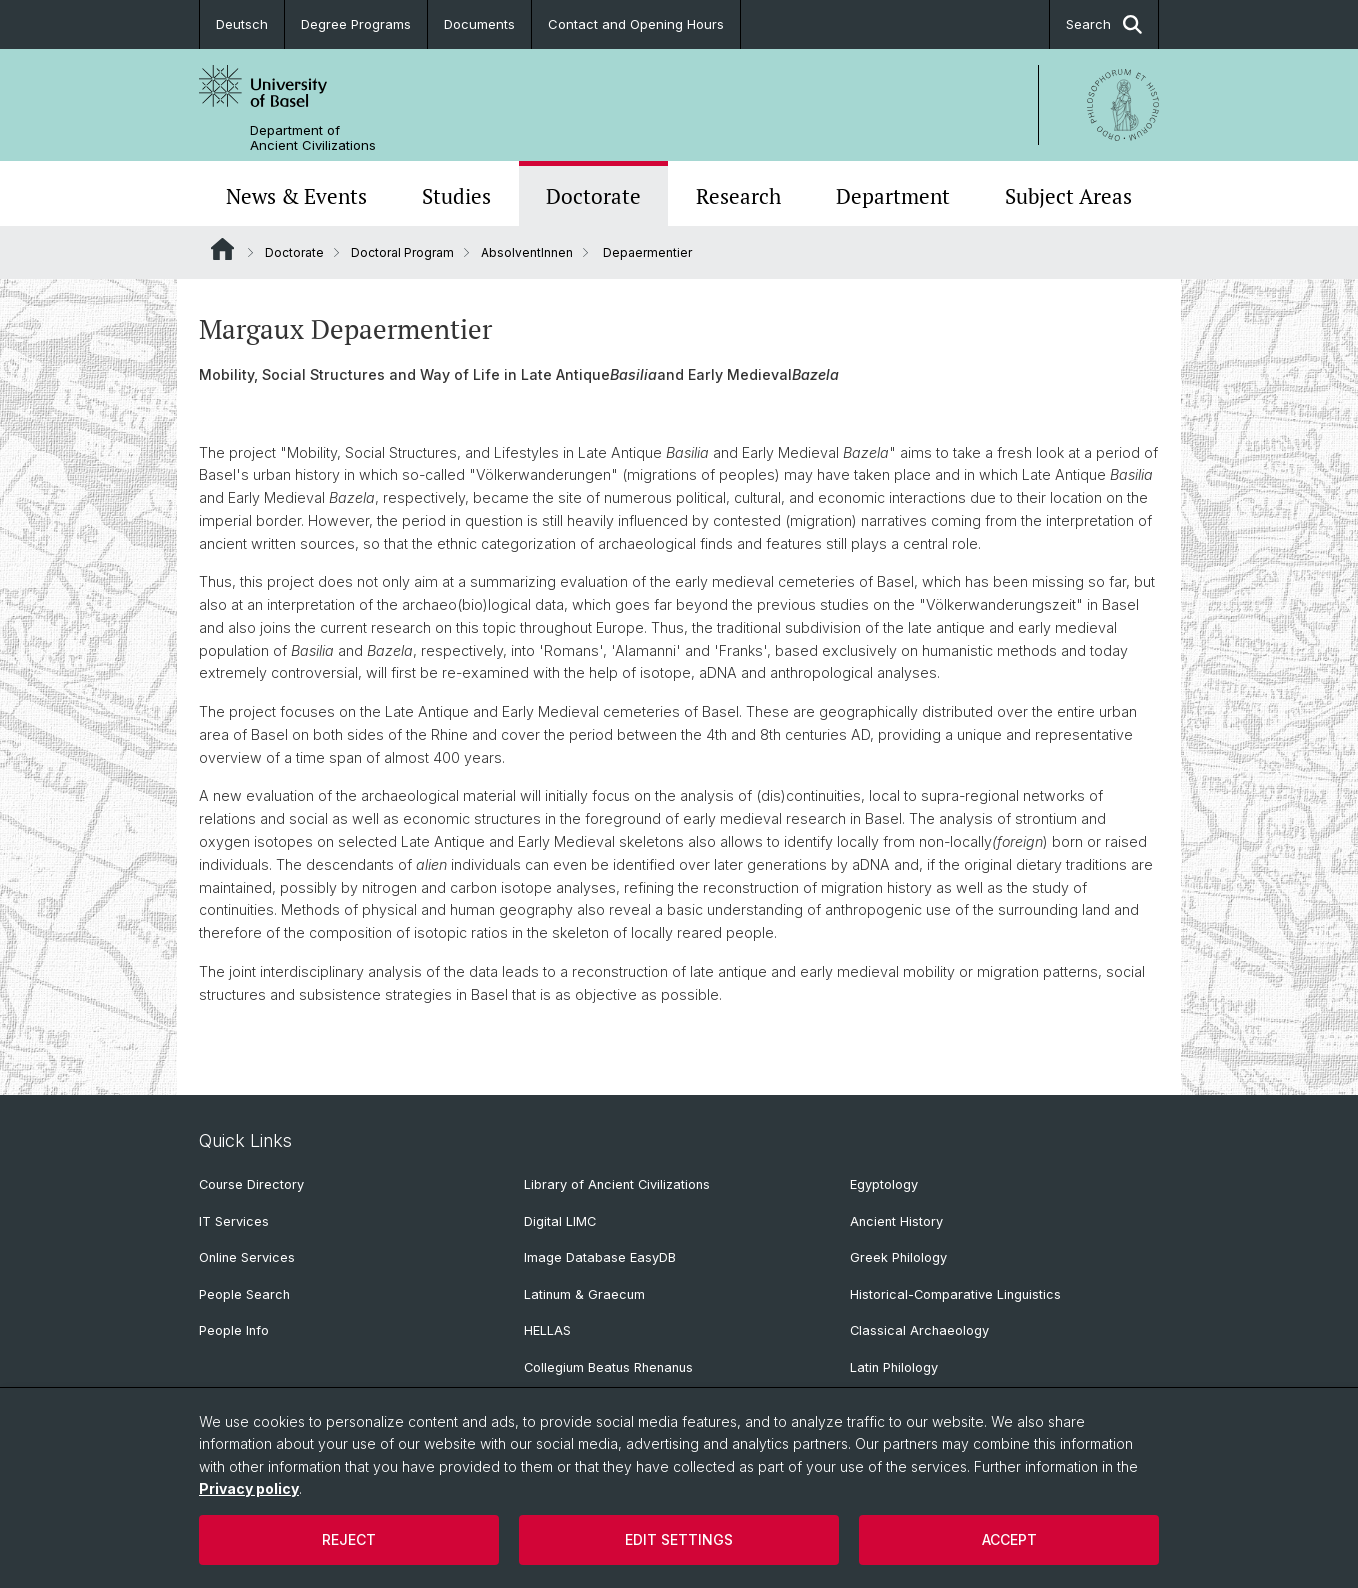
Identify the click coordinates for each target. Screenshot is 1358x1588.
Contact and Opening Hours (636, 24)
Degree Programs (356, 24)
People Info (234, 1330)
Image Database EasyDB (600, 1257)
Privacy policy (249, 1488)
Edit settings (679, 1539)
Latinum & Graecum (584, 1294)
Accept (1009, 1539)
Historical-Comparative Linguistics (955, 1294)
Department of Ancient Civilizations (313, 138)
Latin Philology (894, 1367)
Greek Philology (898, 1257)
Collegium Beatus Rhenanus (608, 1367)
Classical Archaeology (919, 1330)
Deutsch (242, 24)
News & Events (296, 196)
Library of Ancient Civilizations (617, 1184)
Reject (349, 1539)
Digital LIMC (560, 1221)
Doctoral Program (402, 252)
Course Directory (251, 1184)
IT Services (234, 1221)
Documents (479, 24)
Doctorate (593, 196)
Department (893, 196)
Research (738, 196)
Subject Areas (1068, 196)
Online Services (247, 1257)
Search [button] (1104, 24)
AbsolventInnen (527, 252)
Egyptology (884, 1184)
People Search (244, 1294)
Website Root (222, 249)
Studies (456, 196)
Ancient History (896, 1221)
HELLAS (547, 1330)
